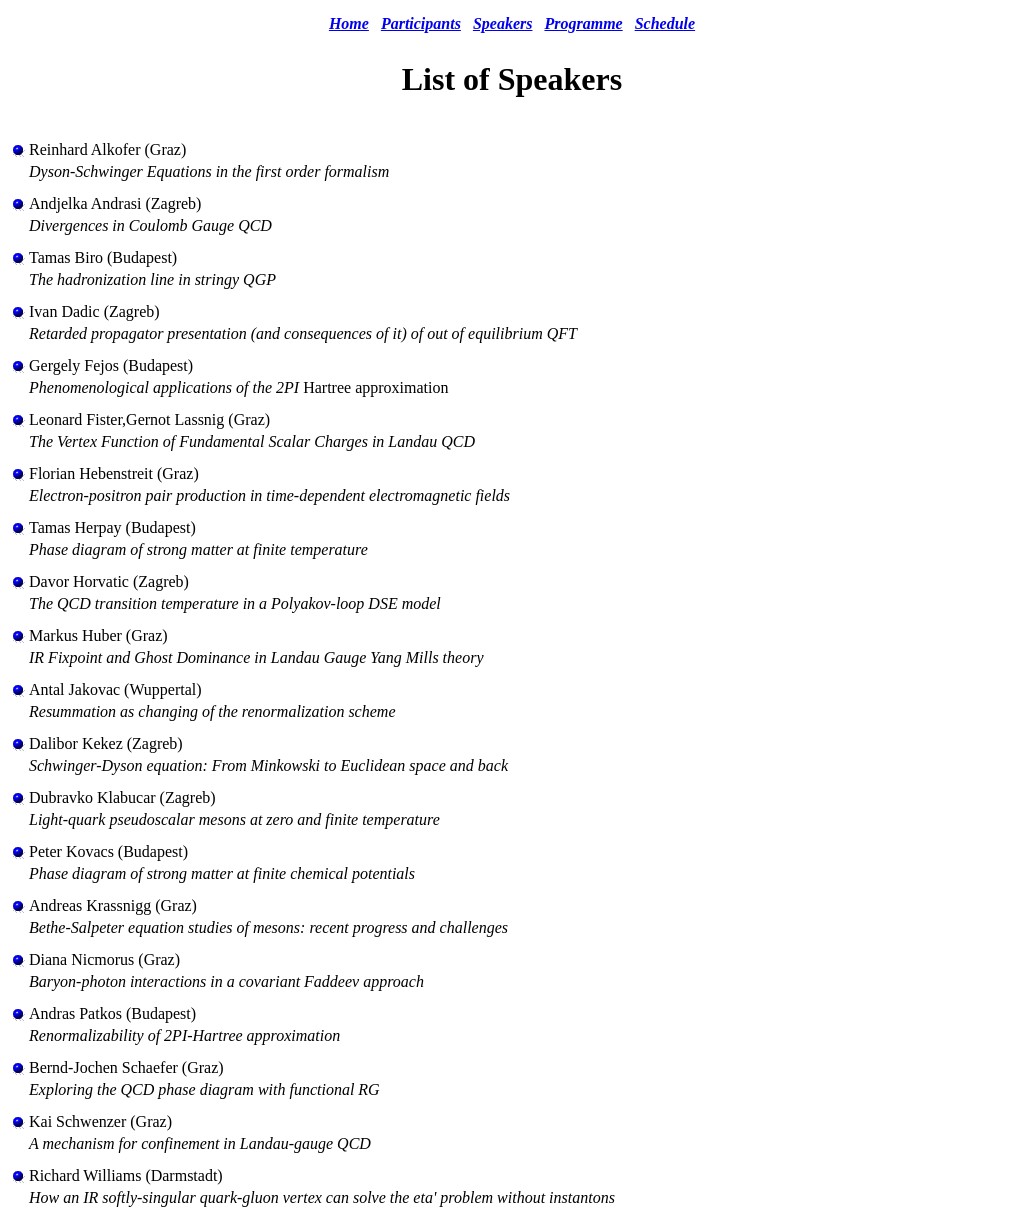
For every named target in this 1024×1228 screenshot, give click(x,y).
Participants (421, 23)
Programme (583, 23)
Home (349, 23)
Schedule (665, 23)
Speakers (503, 23)
